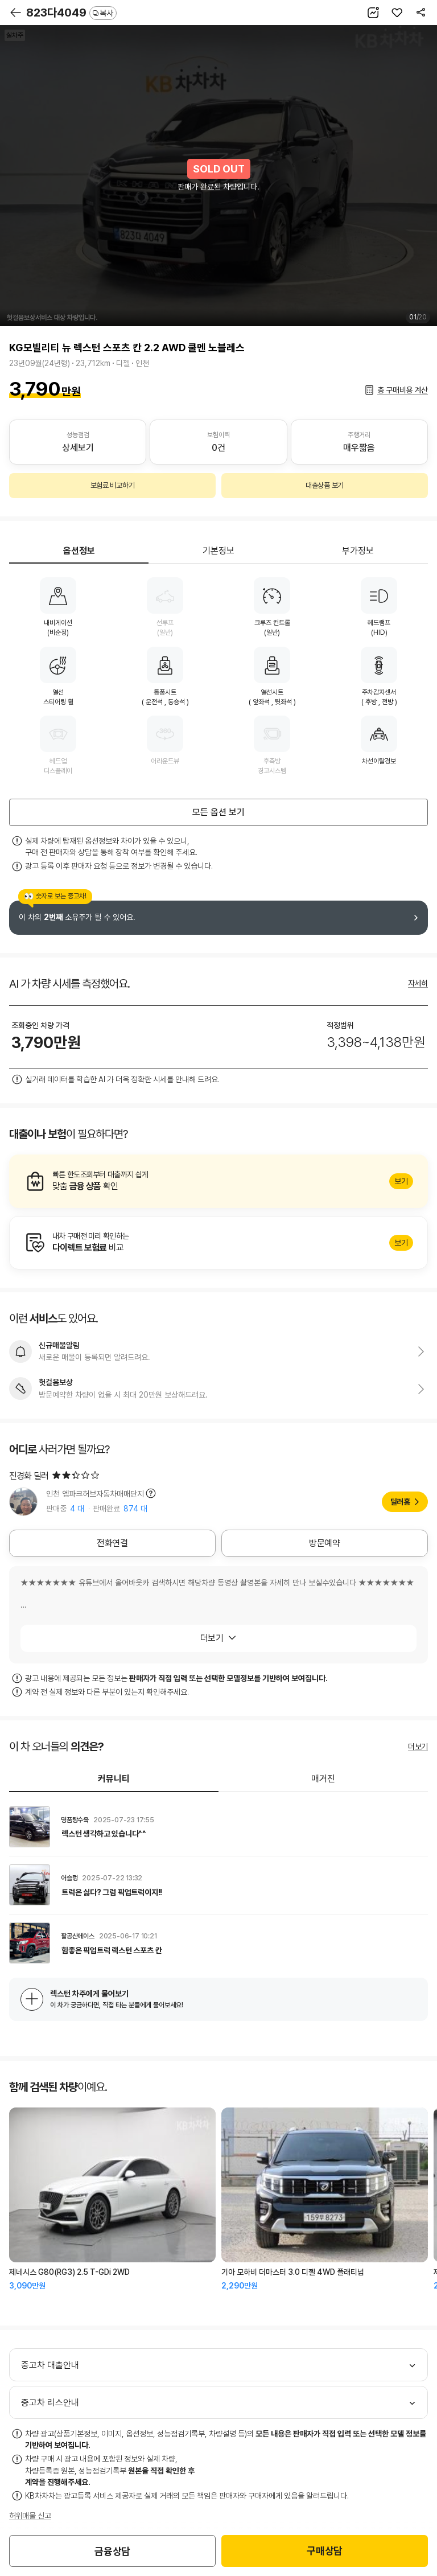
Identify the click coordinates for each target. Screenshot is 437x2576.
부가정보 (358, 550)
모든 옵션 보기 (218, 812)
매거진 (323, 1778)
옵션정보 (79, 550)
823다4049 (71, 12)
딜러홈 (400, 1501)
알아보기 (218, 1181)
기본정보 (218, 550)
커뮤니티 (114, 1778)
